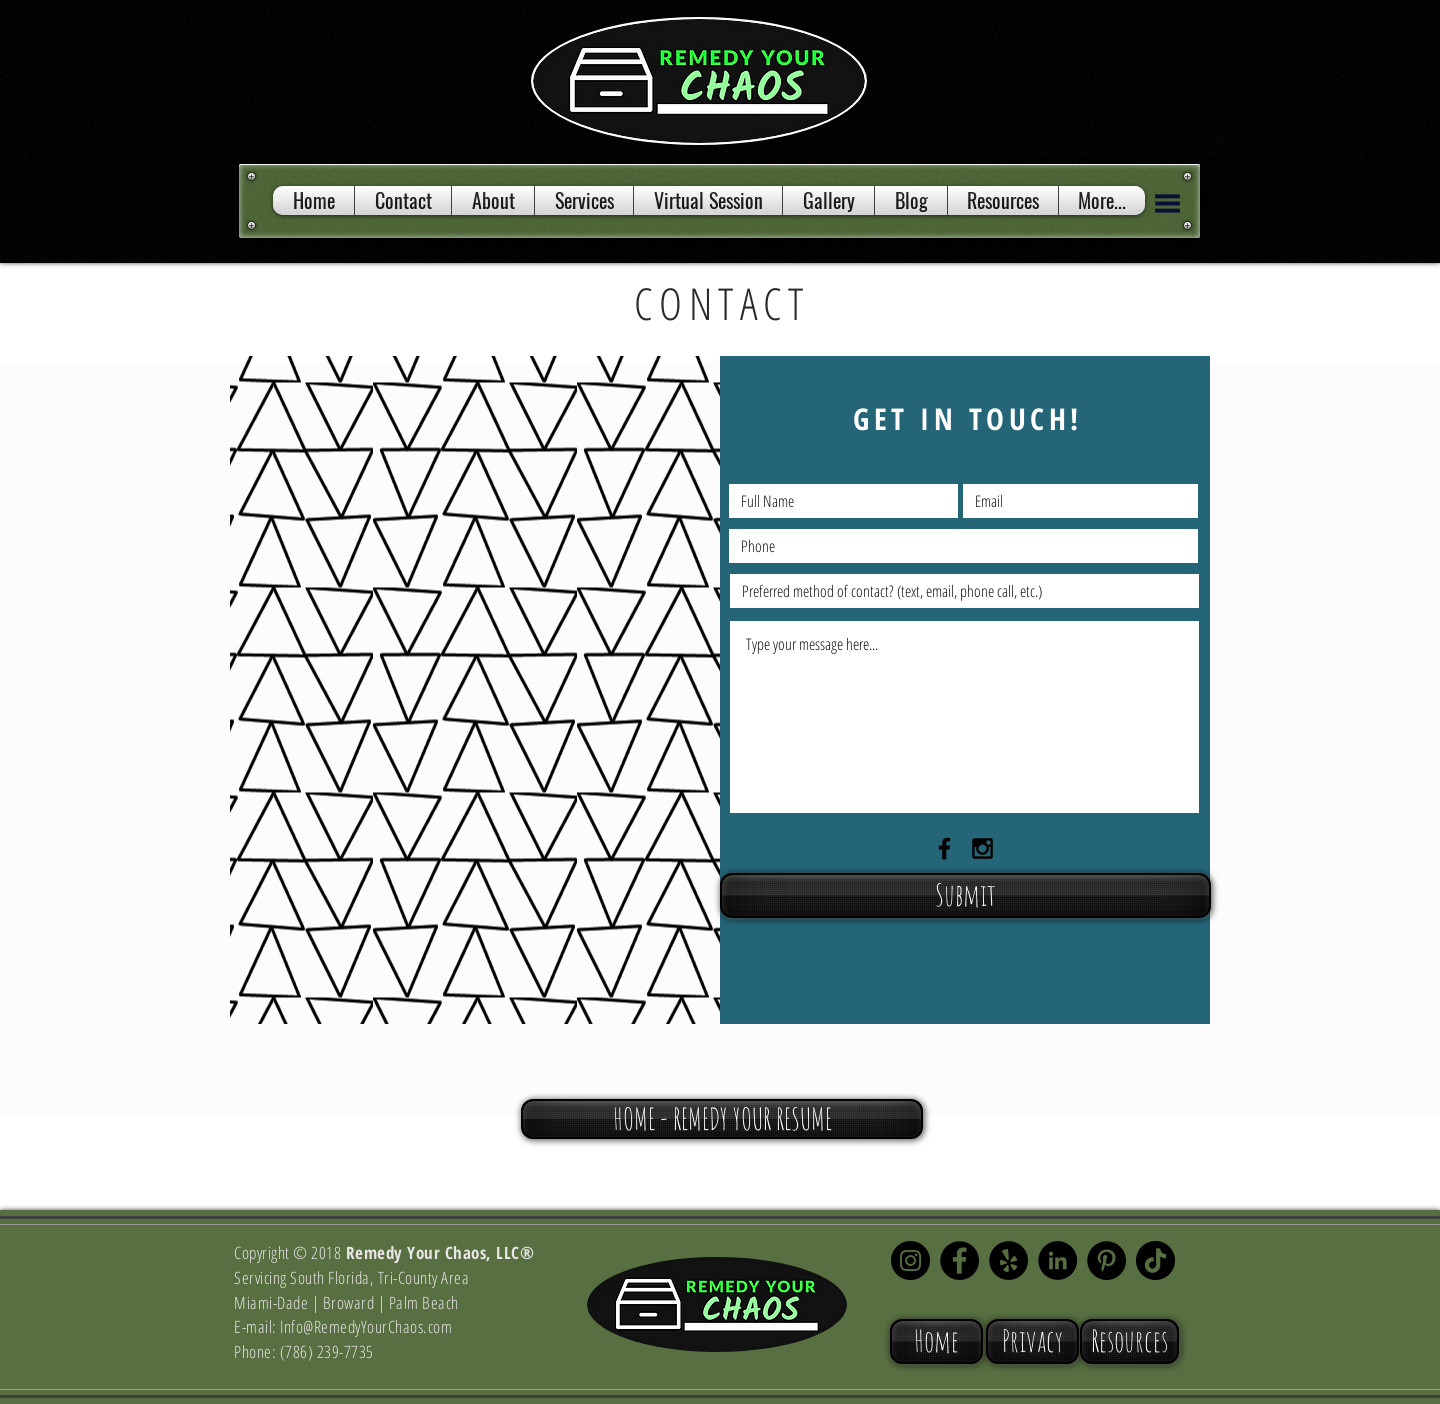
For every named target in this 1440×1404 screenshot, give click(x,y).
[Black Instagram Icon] (982, 848)
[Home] (936, 1341)
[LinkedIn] (1057, 1260)
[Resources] (1129, 1341)
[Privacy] (1032, 1341)
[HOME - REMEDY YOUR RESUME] (722, 1119)
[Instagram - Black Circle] (910, 1260)
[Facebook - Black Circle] (959, 1260)
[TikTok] (1155, 1260)
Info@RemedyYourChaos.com (366, 1326)
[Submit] (965, 895)
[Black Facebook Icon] (944, 848)
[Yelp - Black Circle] (1008, 1260)
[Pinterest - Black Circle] (1106, 1260)
